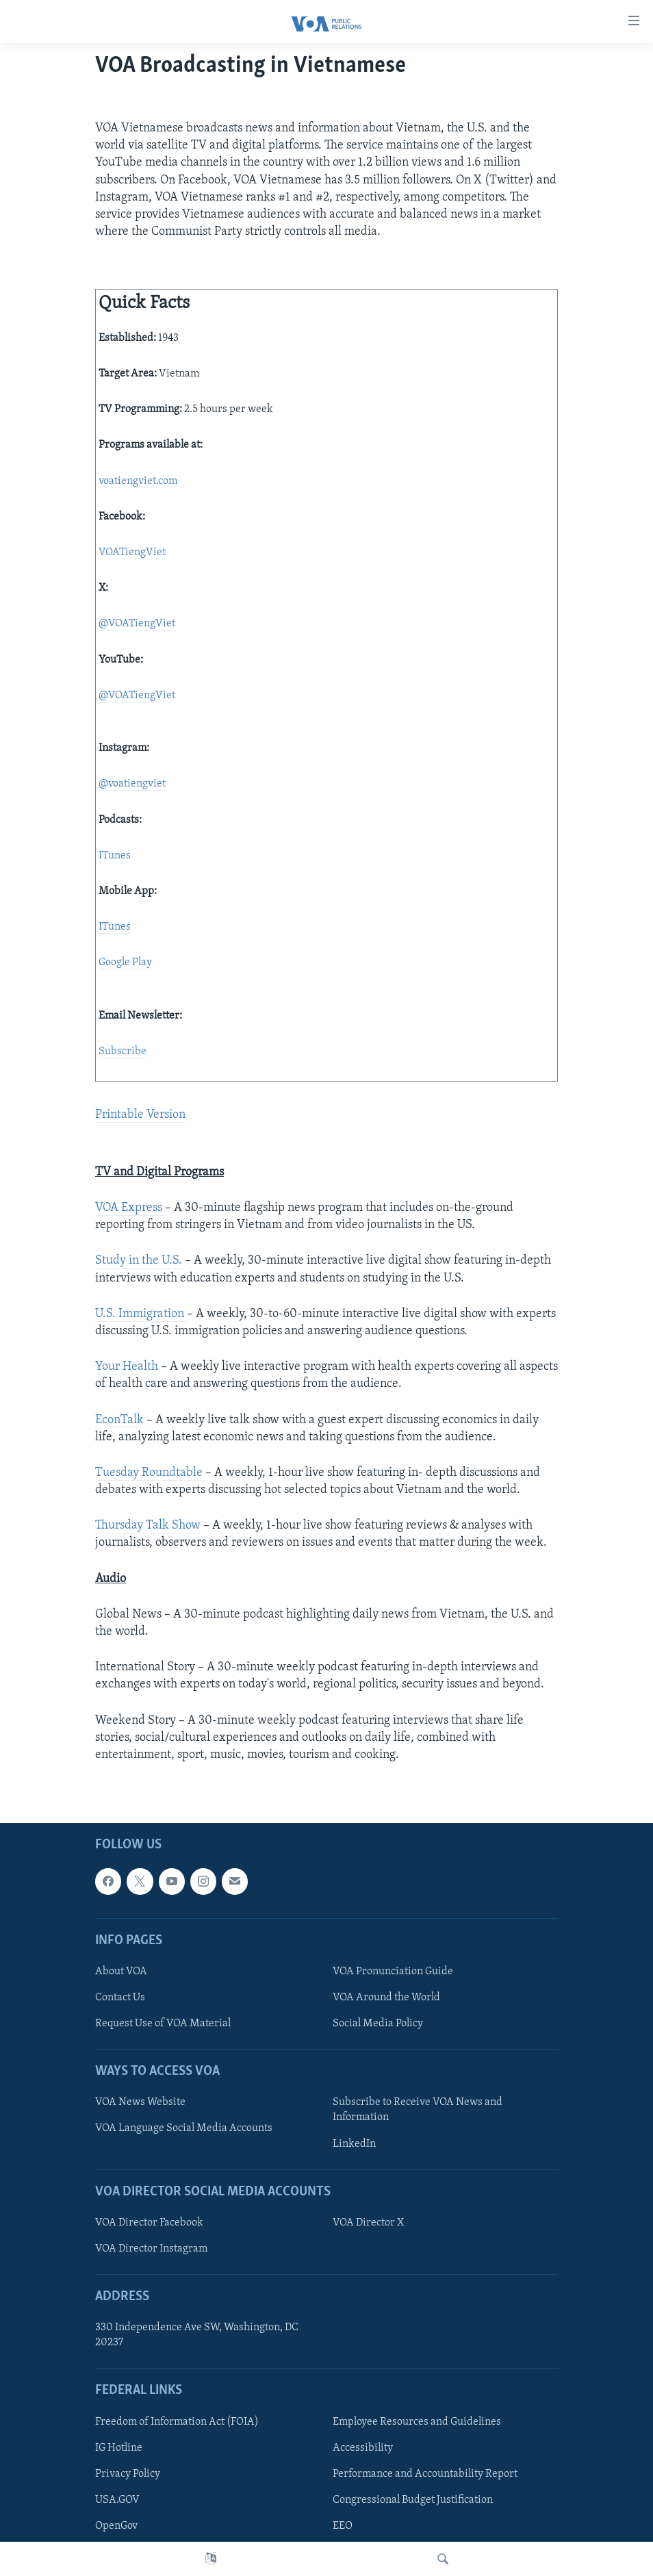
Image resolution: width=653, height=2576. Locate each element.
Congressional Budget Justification (413, 2500)
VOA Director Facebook (149, 2222)
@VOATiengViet (137, 623)
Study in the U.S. (140, 1260)
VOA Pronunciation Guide (393, 1971)
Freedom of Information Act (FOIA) (177, 2421)
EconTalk (120, 1420)
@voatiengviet (132, 783)
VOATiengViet (132, 552)
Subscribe (122, 1051)
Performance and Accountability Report (425, 2474)
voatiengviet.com (138, 481)
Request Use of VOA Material (163, 2023)
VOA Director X (368, 2222)
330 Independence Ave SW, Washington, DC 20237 (196, 2335)
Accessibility (363, 2448)
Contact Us (120, 1997)
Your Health (128, 1366)
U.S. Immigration (141, 1314)
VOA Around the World (386, 1997)
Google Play (125, 962)
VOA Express (130, 1207)
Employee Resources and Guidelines (417, 2421)
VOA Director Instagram (151, 2248)
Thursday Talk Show (148, 1525)
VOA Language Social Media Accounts (183, 2129)
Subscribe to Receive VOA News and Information (417, 2110)
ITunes (115, 855)
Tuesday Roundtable (150, 1472)
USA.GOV (117, 2500)
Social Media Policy (378, 2023)
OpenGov (116, 2526)
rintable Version (143, 1114)
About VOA (121, 1971)
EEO (343, 2526)
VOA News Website (140, 2102)
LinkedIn (354, 2144)
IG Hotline (118, 2448)
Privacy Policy (127, 2474)
